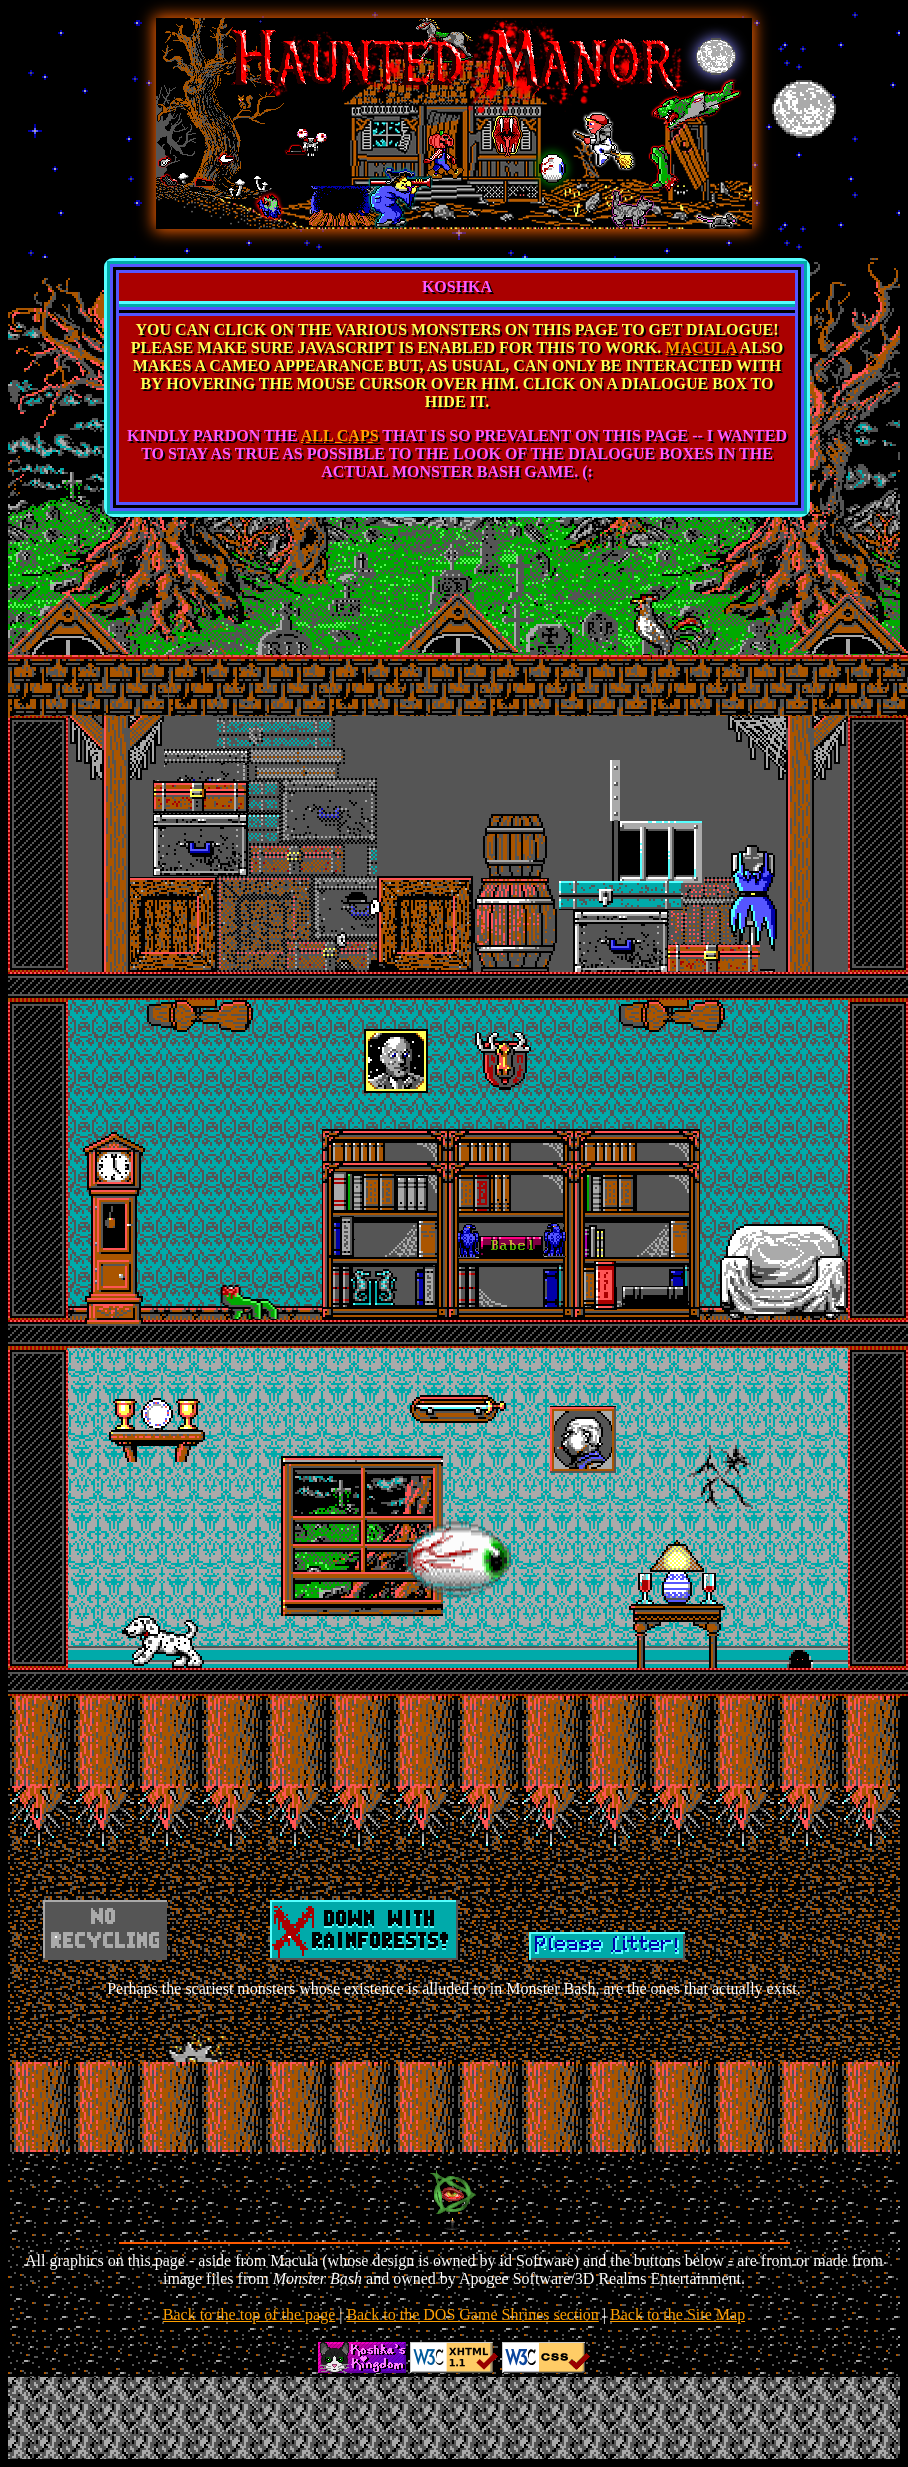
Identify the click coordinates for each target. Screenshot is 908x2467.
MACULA (700, 347)
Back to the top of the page (249, 2314)
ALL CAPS (340, 435)
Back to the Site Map (677, 2314)
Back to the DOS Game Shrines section (472, 2314)
